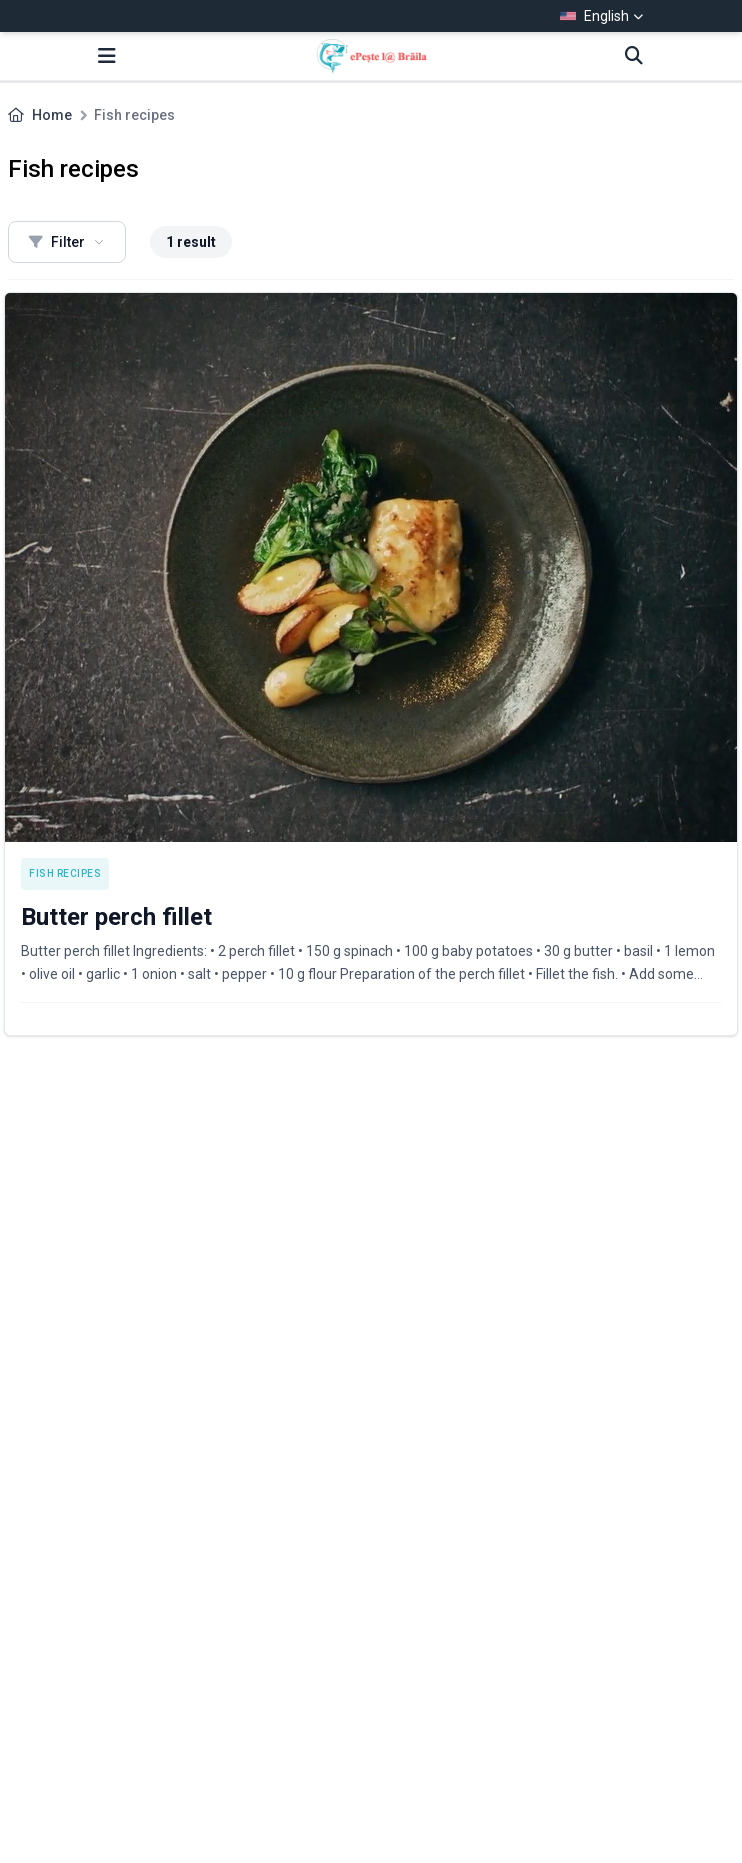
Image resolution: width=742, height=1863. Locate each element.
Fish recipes (65, 873)
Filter (67, 242)
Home (52, 115)
